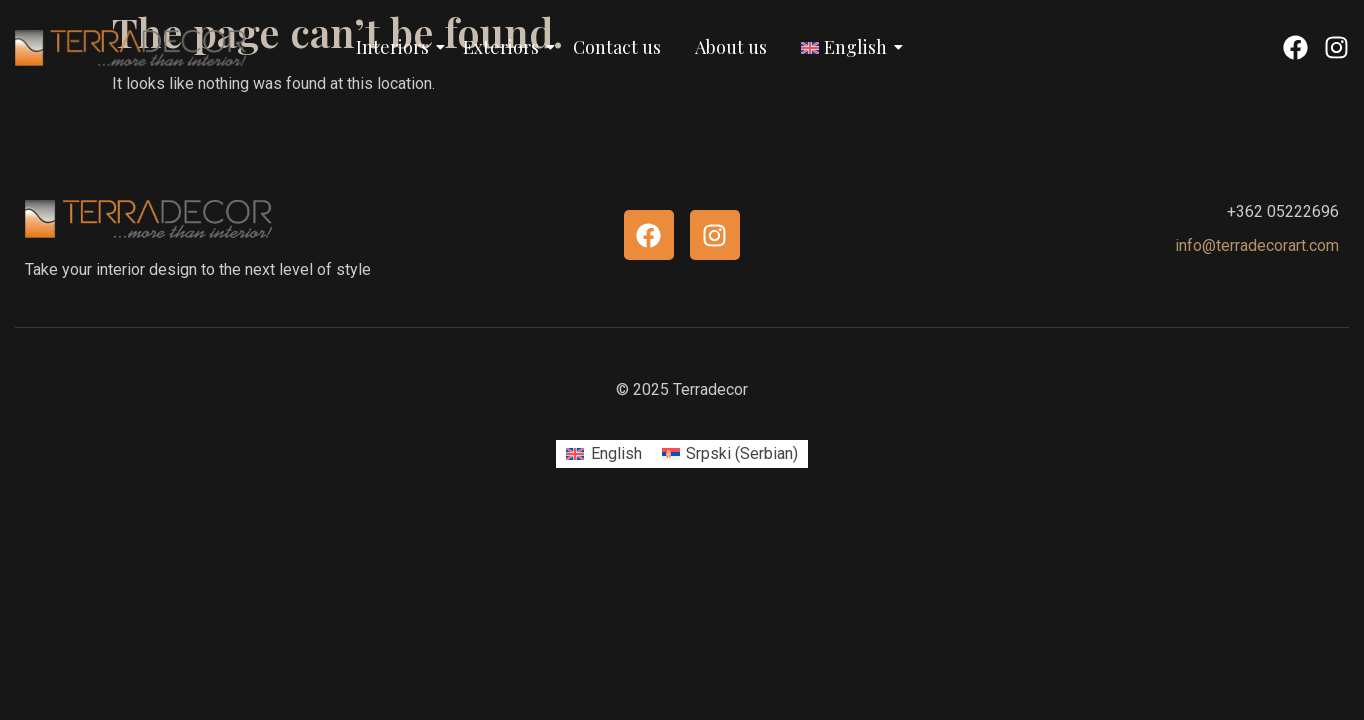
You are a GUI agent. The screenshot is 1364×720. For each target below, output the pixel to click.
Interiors (396, 47)
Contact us (617, 47)
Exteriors (504, 47)
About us (731, 47)
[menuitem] (603, 454)
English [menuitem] (616, 453)
